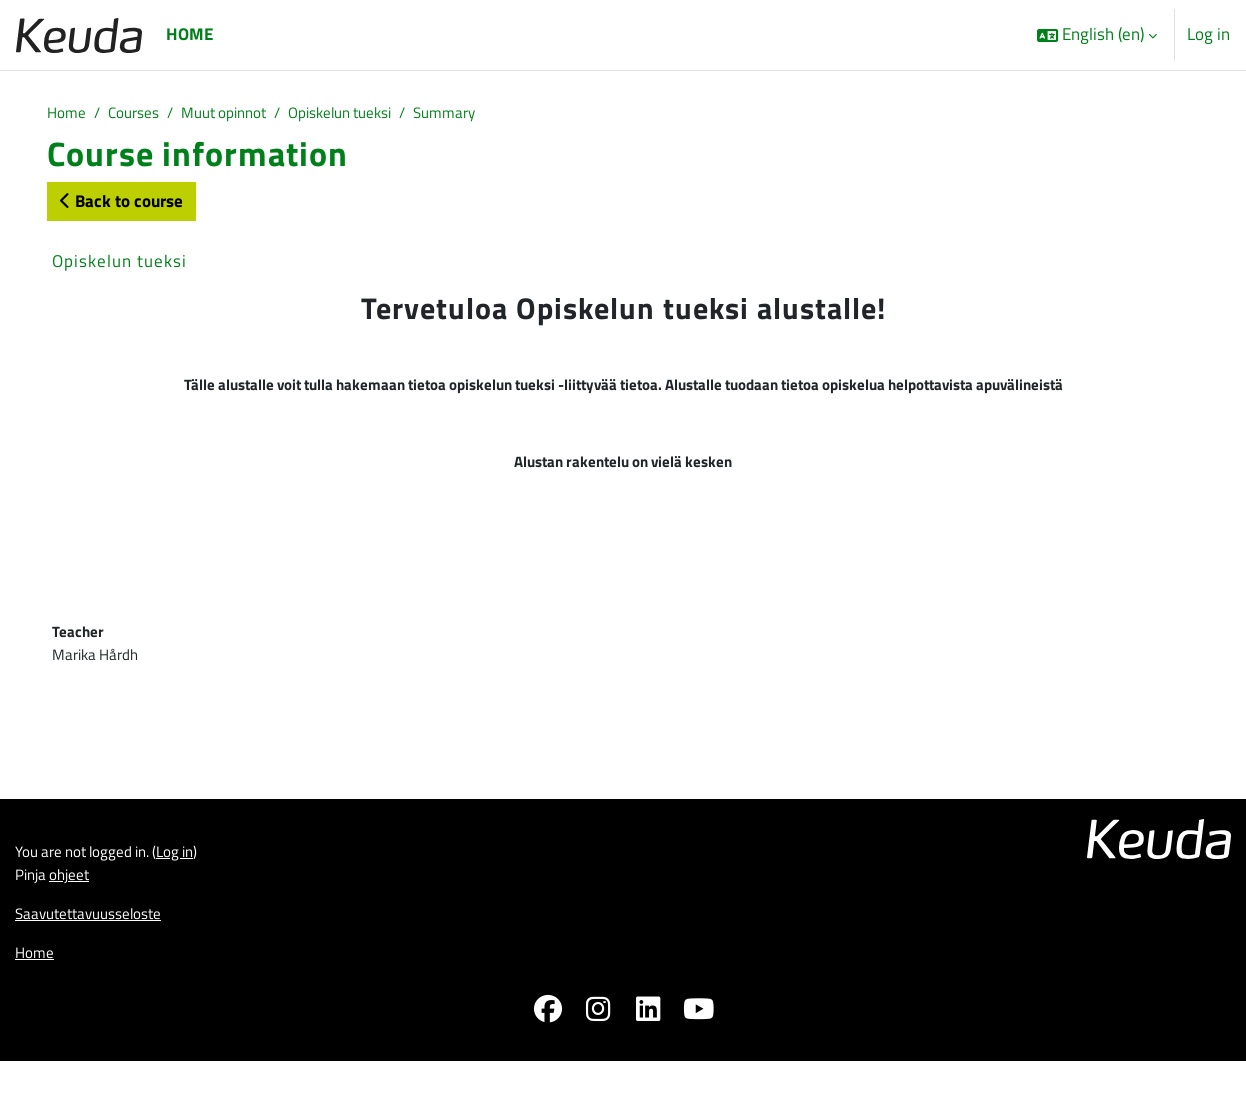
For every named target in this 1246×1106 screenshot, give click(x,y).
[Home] (79, 34)
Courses (142, 114)
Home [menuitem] (189, 34)
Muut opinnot (242, 114)
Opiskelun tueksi (373, 114)
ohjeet (78, 912)
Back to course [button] (121, 203)
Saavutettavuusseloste (98, 954)
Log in (1208, 34)
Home (68, 114)
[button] (1097, 35)
